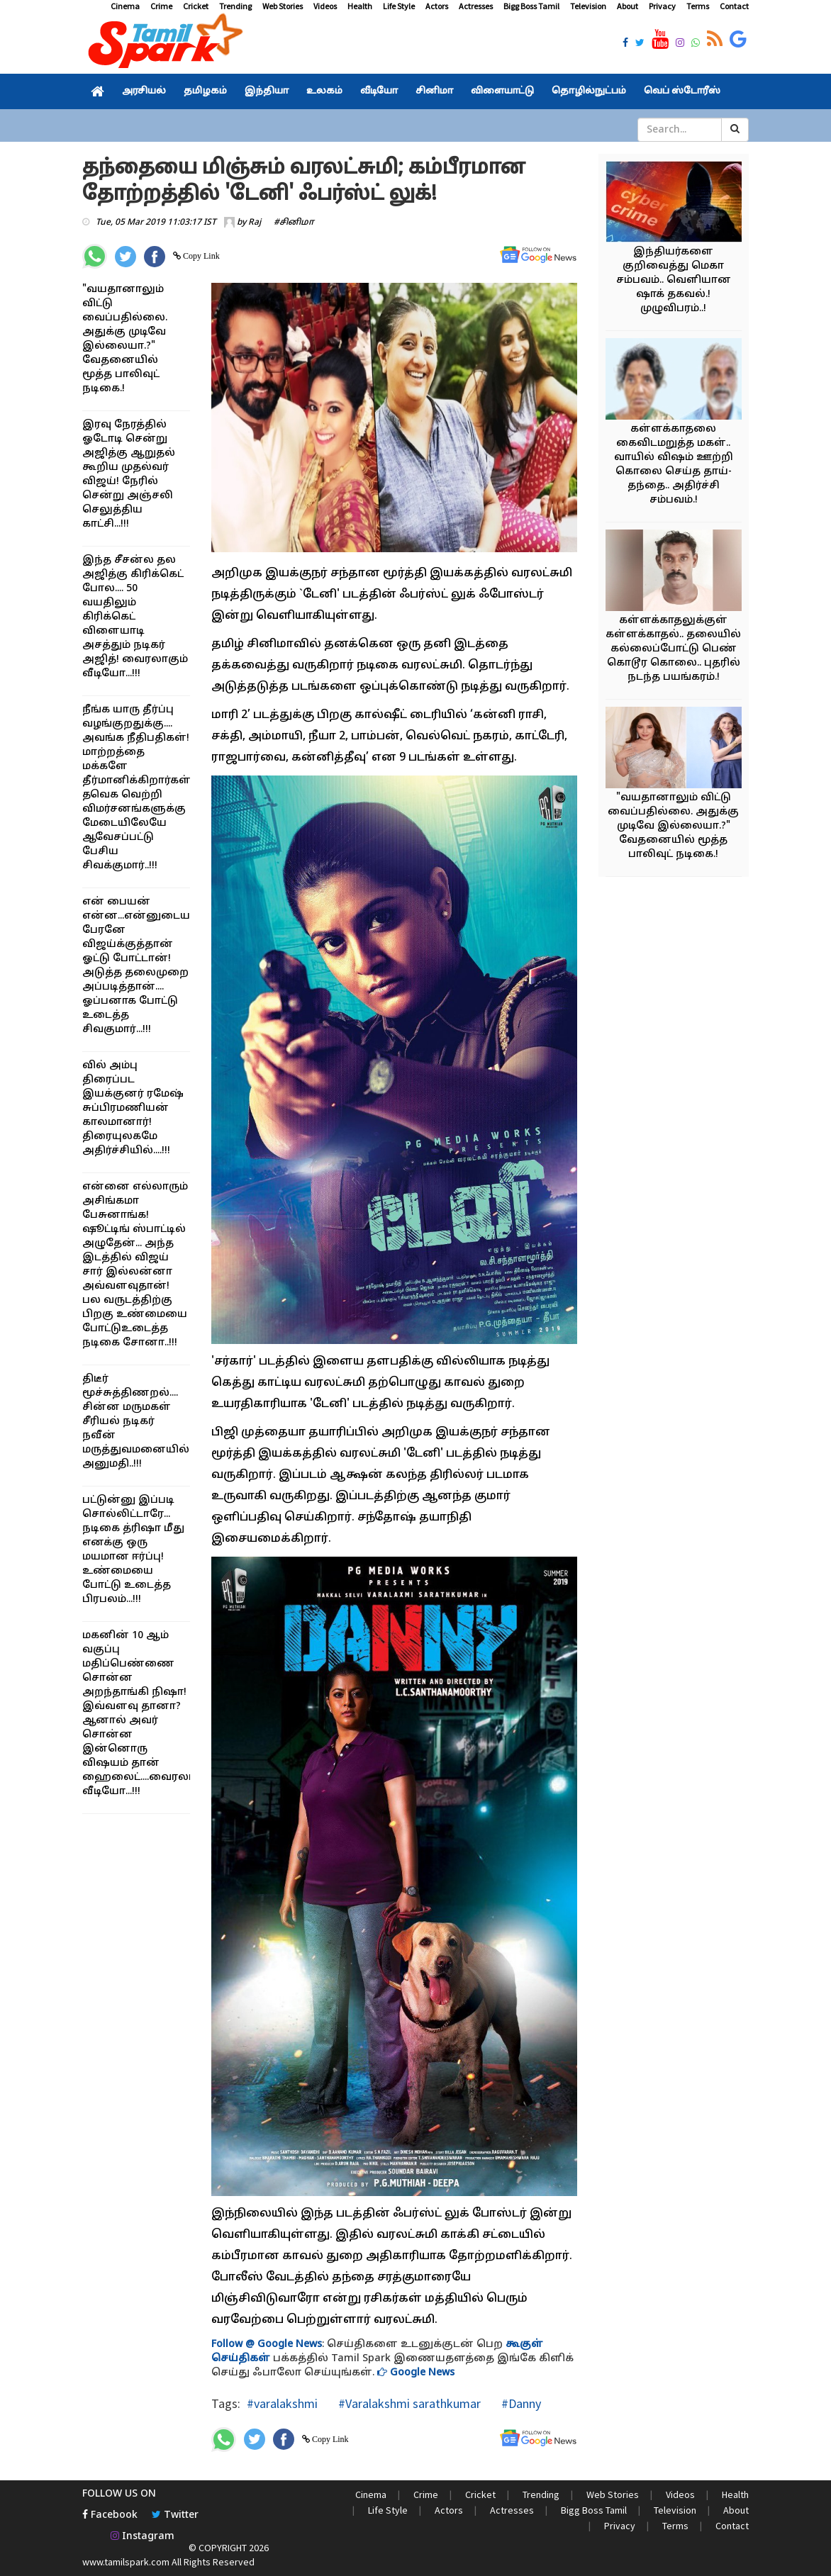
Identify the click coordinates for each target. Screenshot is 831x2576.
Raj (254, 223)
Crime (161, 6)
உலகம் (324, 91)
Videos (325, 6)
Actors (436, 6)
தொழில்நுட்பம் (589, 91)
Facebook (110, 2515)
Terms (697, 6)
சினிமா (434, 91)
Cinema (125, 6)
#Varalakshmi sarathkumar (408, 2403)
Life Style (399, 6)
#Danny (519, 2403)
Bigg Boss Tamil (531, 6)
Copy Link (200, 256)
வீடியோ (379, 91)
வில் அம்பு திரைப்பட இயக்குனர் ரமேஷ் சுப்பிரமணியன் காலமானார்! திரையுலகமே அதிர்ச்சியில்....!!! (133, 1108)
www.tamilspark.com (125, 2561)
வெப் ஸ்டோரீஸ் (682, 91)
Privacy (662, 6)
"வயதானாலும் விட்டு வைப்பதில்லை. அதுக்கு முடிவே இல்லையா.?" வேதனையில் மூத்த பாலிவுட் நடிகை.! (673, 826)
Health (359, 6)
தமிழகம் (205, 91)
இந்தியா (267, 91)
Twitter (175, 2515)
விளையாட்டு (502, 91)
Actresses (476, 6)
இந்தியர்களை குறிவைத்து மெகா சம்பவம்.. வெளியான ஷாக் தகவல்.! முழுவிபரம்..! (673, 280)
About (627, 6)
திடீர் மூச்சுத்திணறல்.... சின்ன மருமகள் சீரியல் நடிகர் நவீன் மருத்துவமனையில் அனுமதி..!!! (135, 1421)
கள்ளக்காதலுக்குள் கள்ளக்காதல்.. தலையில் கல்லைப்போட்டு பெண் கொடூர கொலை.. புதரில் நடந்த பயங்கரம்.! (673, 649)
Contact (734, 6)
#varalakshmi (282, 2403)
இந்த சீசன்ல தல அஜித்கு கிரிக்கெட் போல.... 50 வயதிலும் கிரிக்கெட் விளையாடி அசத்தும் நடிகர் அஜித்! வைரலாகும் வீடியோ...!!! (135, 617)
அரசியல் (144, 91)
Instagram (142, 2537)
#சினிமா (294, 223)
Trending (235, 6)
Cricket (195, 6)
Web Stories (282, 6)
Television (588, 6)
